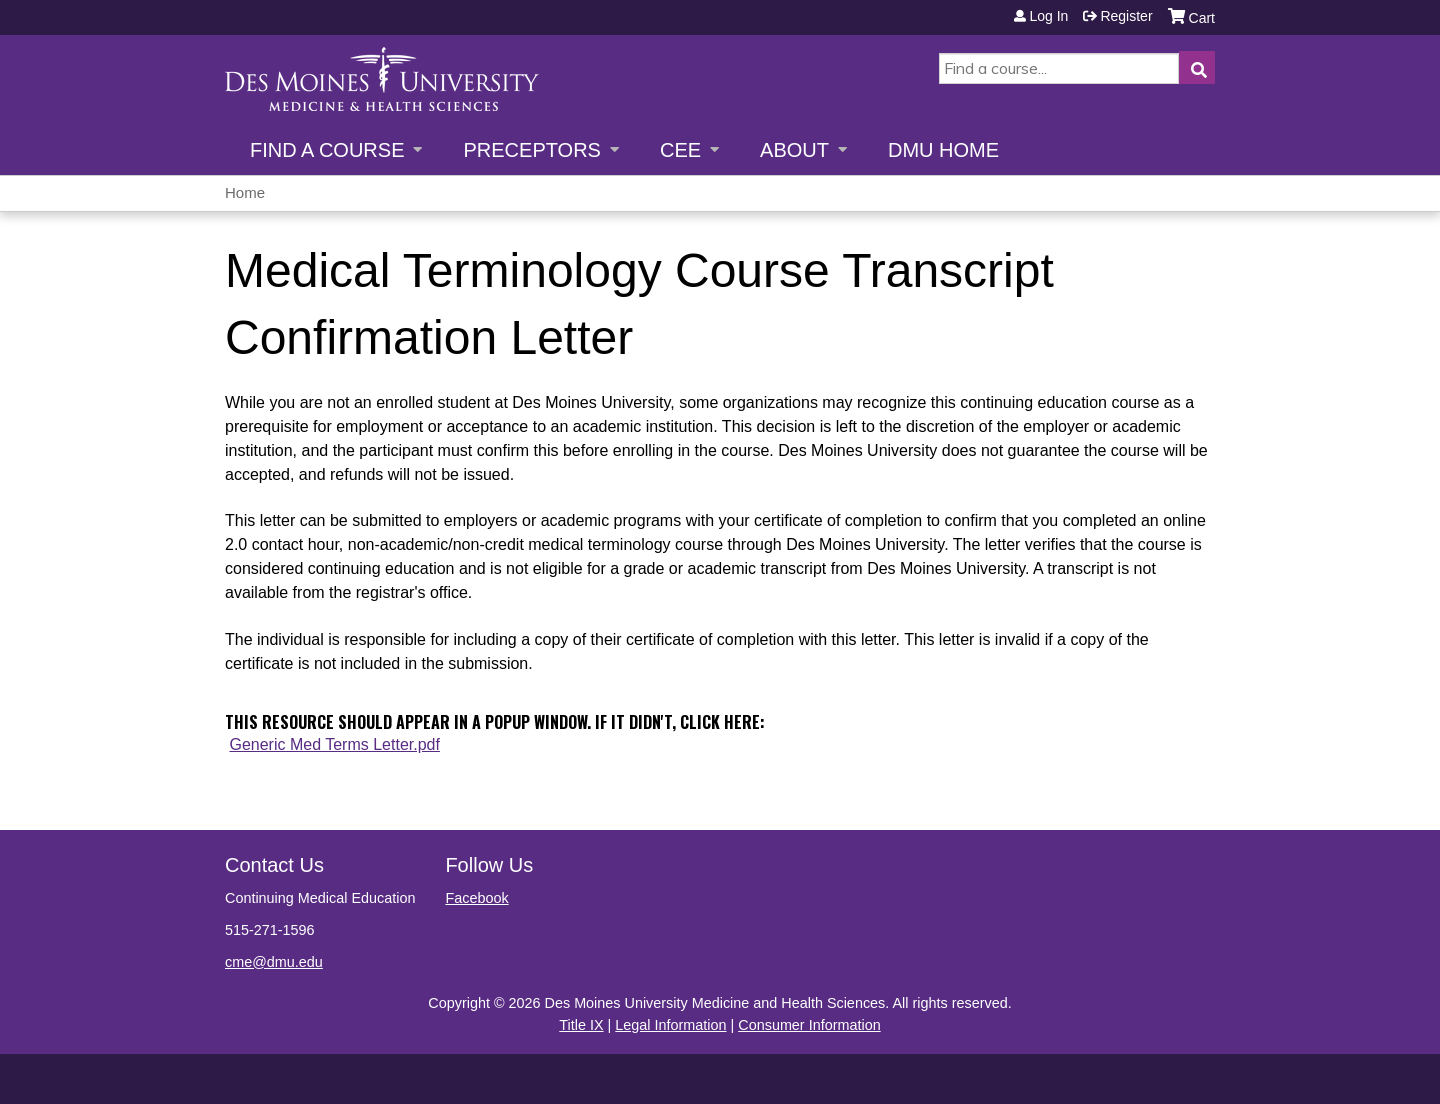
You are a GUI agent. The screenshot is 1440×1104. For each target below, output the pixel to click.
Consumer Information (809, 1025)
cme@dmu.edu (274, 962)
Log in (1048, 16)
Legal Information (670, 1025)
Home (245, 192)
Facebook (476, 898)
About (794, 150)
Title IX (581, 1025)
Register (1126, 16)
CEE (680, 150)
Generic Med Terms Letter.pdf (334, 744)
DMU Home (943, 150)
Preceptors (531, 150)
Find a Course (327, 150)
